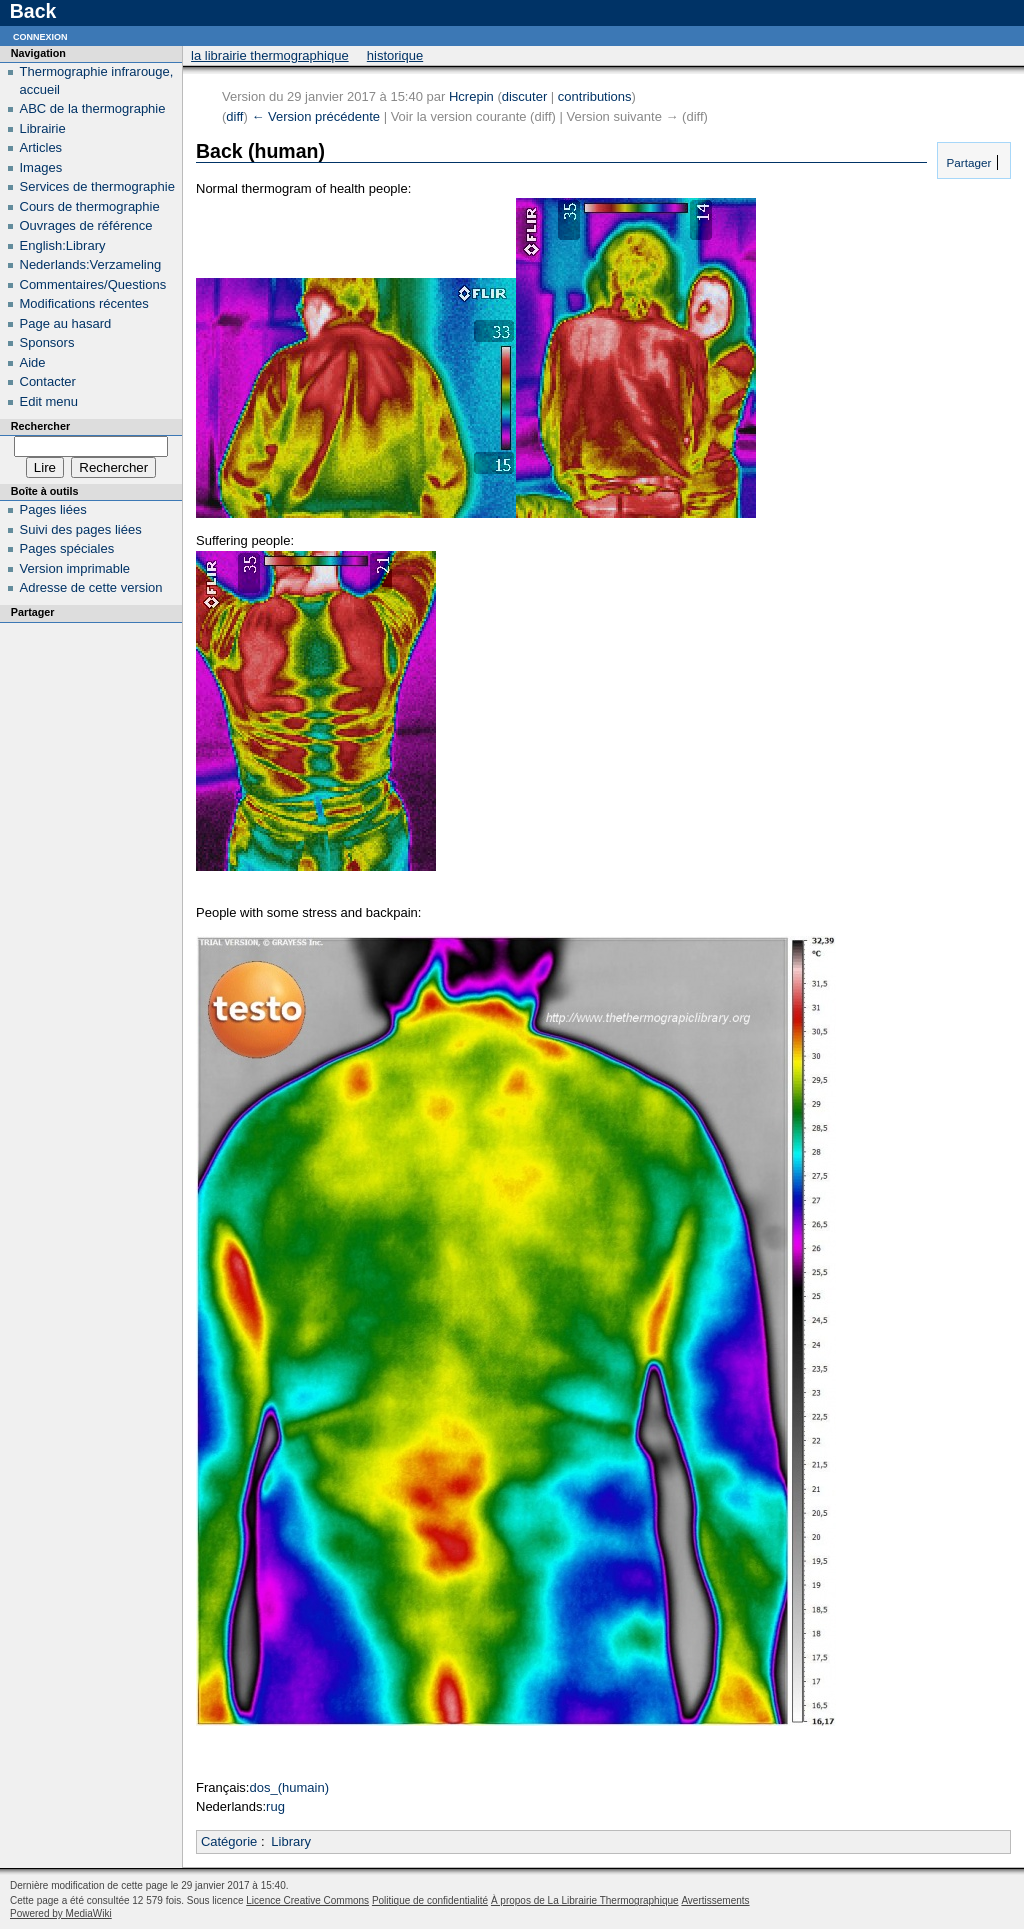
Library (291, 1841)
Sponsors (47, 342)
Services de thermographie (97, 186)
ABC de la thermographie (93, 108)
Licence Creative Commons (307, 1900)
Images (41, 167)
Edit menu (49, 401)
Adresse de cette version (91, 587)
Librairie (43, 128)
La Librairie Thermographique (270, 55)
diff (234, 116)
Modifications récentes (84, 303)
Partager (967, 162)
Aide (33, 362)
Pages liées (53, 509)
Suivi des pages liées (81, 529)
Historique (395, 55)
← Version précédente (315, 116)
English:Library (63, 245)
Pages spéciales (67, 548)
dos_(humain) (289, 1787)
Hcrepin (471, 96)
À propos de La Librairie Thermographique (585, 1900)
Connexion (40, 35)
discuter (525, 96)
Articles (41, 147)
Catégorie (229, 1841)
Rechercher (40, 426)
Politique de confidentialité (430, 1900)
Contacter (48, 381)
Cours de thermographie (90, 206)
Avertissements (715, 1900)
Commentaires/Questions (93, 284)
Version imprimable (75, 568)
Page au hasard (66, 323)
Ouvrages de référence (86, 225)
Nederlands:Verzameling (91, 264)
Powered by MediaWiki (61, 1913)
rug (275, 1806)
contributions (595, 96)
